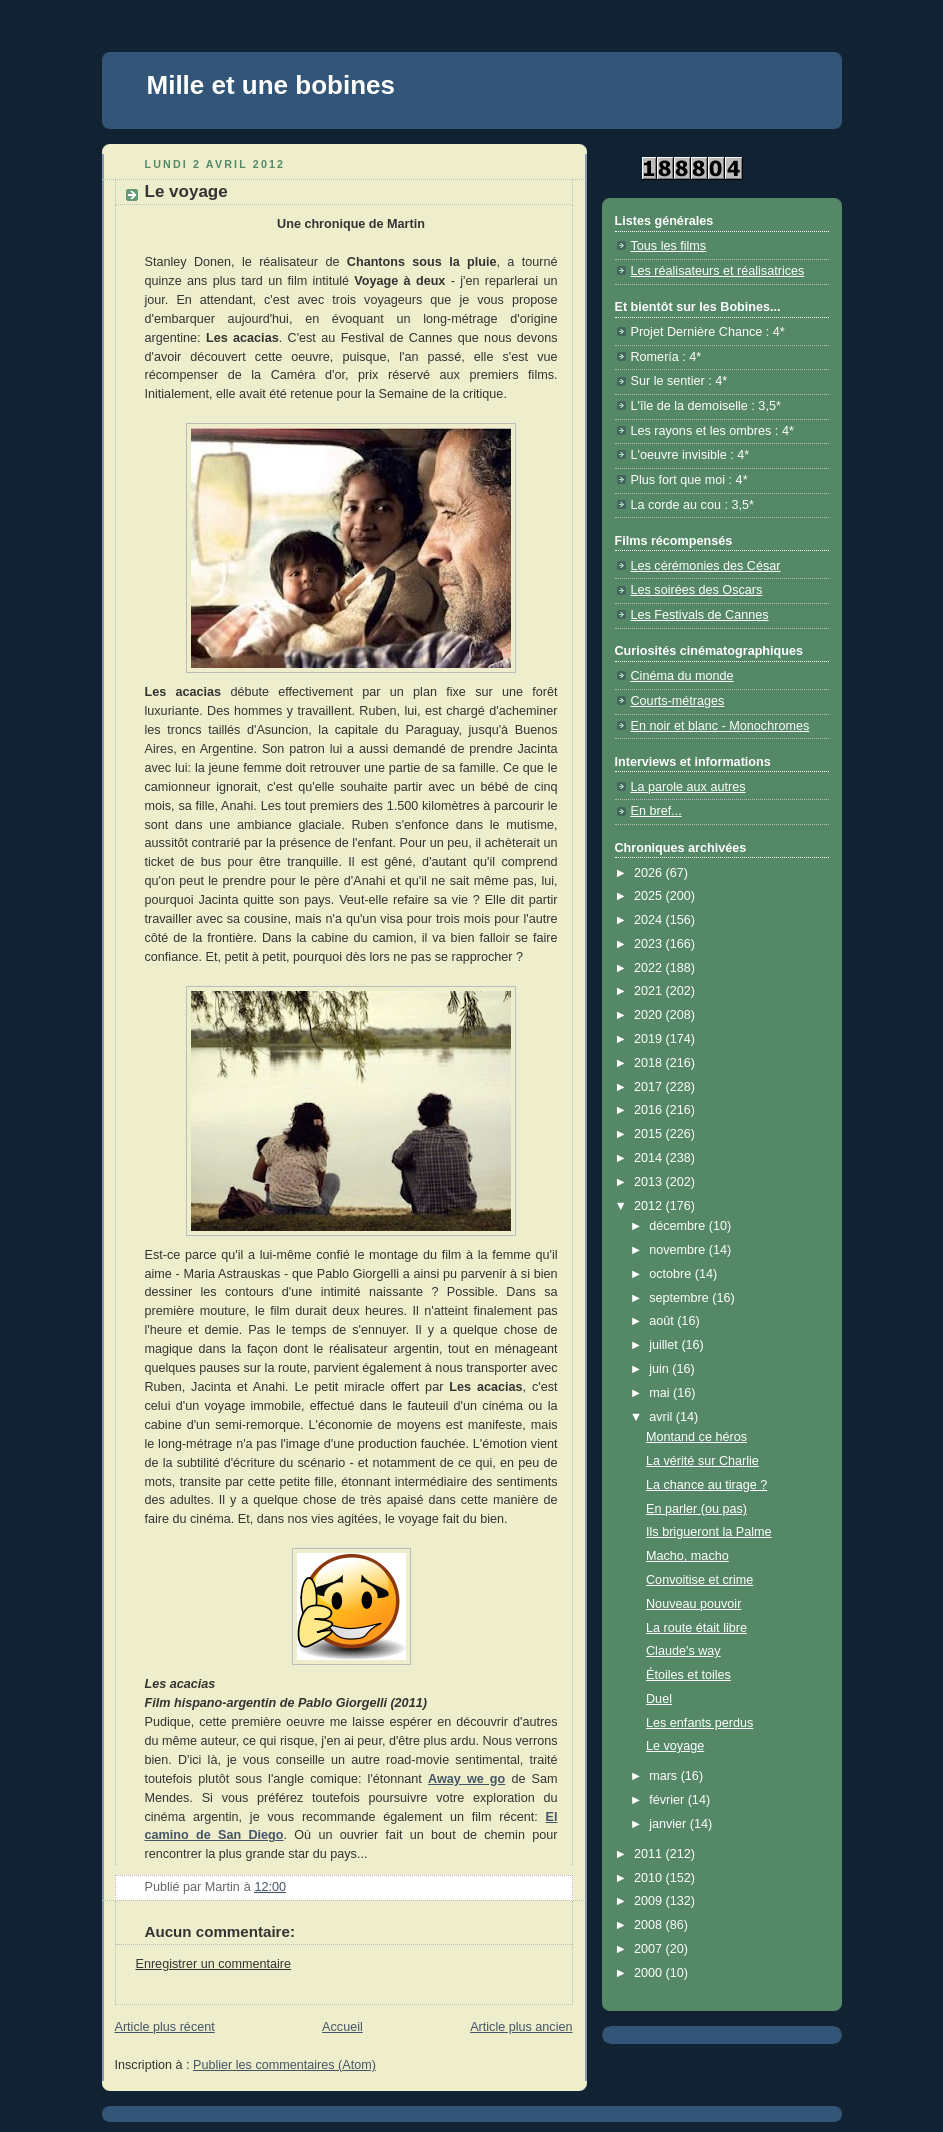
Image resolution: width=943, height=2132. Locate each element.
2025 (650, 896)
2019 (650, 1039)
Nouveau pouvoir (693, 1604)
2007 (650, 1949)
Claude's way (683, 1651)
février (668, 1800)
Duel (659, 1699)
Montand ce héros (696, 1437)
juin (660, 1369)
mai (661, 1393)
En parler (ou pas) (696, 1509)
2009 (650, 1901)
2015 (650, 1134)
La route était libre (696, 1628)
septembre (680, 1298)
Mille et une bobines (271, 85)
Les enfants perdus (699, 1723)
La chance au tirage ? (706, 1485)
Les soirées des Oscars (697, 590)
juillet (665, 1345)
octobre (672, 1274)
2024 (650, 920)
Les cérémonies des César (706, 566)
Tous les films (669, 246)
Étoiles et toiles (688, 1675)
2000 (650, 1973)
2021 (650, 991)
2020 (650, 1015)
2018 (650, 1063)
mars (665, 1776)
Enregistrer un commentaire (214, 1964)
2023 (650, 944)
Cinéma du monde (682, 676)
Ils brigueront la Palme (708, 1532)
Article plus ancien (521, 2027)
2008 (650, 1925)
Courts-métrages (678, 701)
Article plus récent (165, 2027)
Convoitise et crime (699, 1580)
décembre (679, 1226)
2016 (650, 1110)
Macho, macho (687, 1556)
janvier (669, 1824)
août (663, 1321)
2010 (650, 1878)
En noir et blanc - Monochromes (720, 726)
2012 (650, 1206)
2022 (650, 968)
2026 (650, 873)
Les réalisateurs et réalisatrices (718, 271)
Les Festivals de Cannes (700, 615)
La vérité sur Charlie (702, 1461)
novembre (679, 1250)
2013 (650, 1182)
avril (662, 1417)
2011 (650, 1854)
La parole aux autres (688, 787)
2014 (650, 1158)
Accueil (342, 2027)
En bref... (656, 811)
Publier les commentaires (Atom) (284, 2065)
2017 (650, 1087)
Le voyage (675, 1746)
